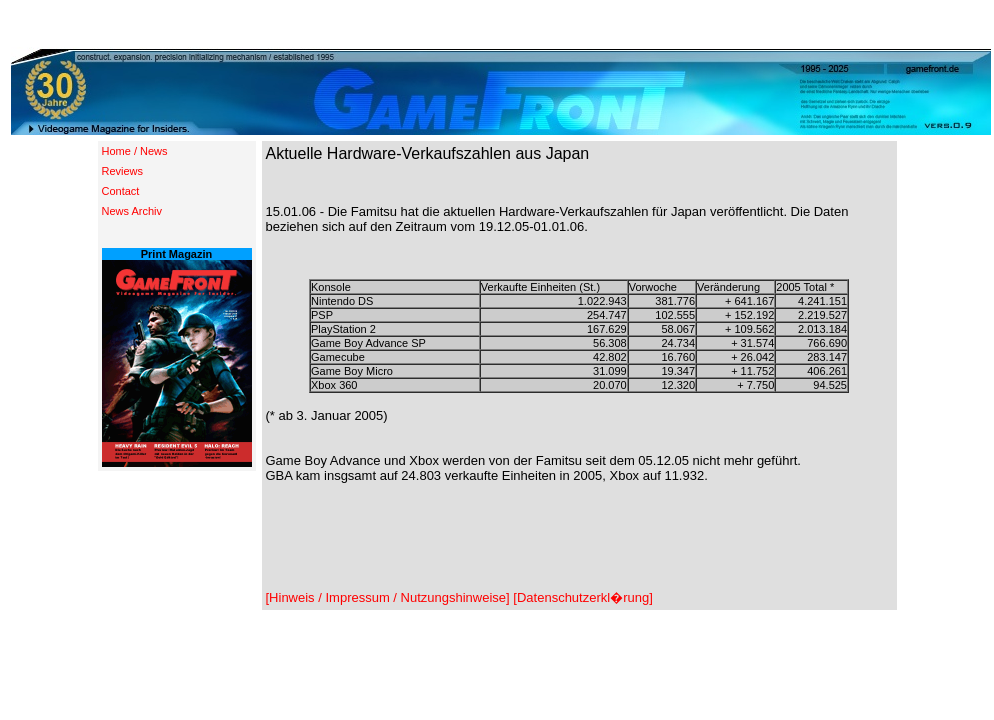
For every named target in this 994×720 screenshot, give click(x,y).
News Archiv (132, 211)
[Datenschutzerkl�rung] (582, 597)
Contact (121, 191)
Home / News (135, 151)
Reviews (123, 171)
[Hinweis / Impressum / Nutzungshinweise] (388, 597)
